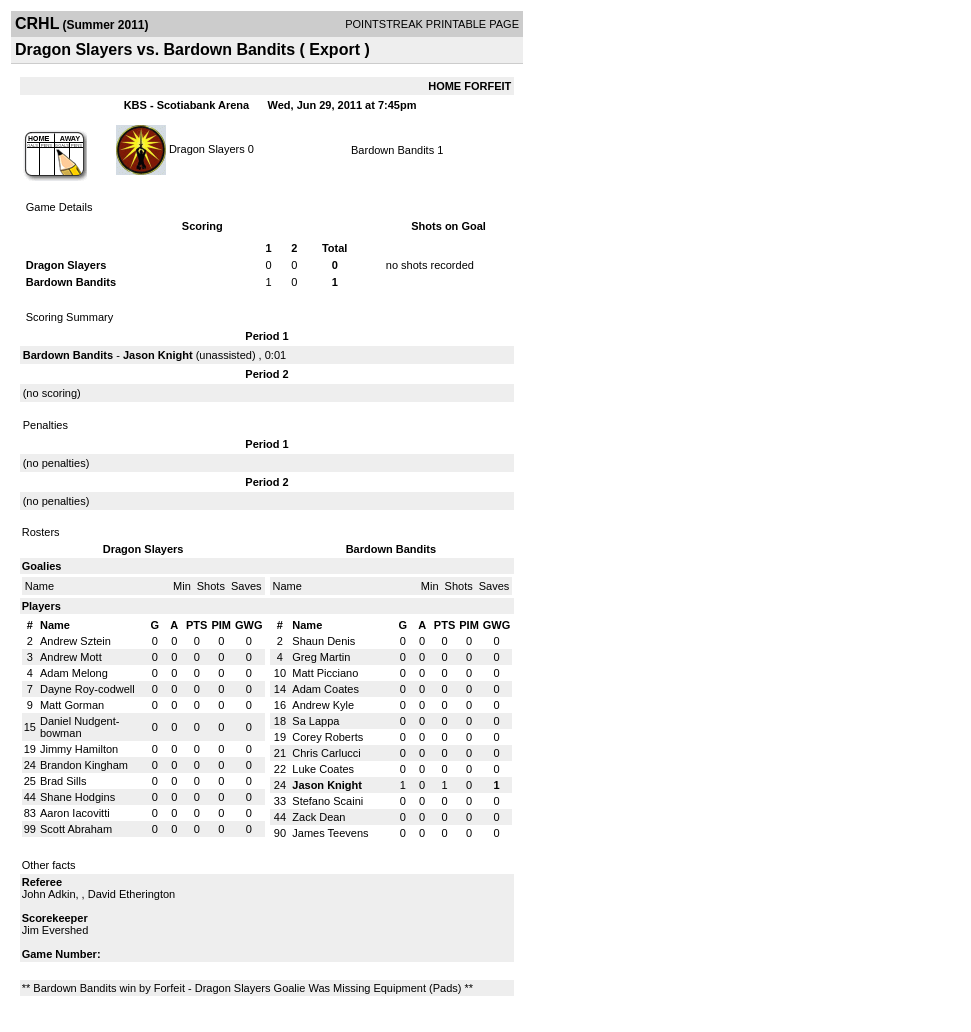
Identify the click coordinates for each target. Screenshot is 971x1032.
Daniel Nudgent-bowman (80, 727)
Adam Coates (325, 689)
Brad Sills (63, 781)
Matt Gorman (72, 705)
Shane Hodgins (77, 797)
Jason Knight (158, 355)
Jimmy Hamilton (79, 749)
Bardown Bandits (392, 150)
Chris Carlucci (326, 753)
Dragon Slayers (207, 148)
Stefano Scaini (327, 801)
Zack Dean (318, 817)
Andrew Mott (71, 657)
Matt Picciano (325, 673)
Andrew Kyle (323, 705)
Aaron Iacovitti (75, 813)
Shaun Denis (323, 641)
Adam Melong (74, 673)
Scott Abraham (76, 829)
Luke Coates (323, 769)
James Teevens (330, 833)
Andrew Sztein (75, 641)
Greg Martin (321, 657)
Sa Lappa (315, 721)
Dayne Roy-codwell (87, 689)
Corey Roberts (327, 737)
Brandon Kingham (84, 765)
